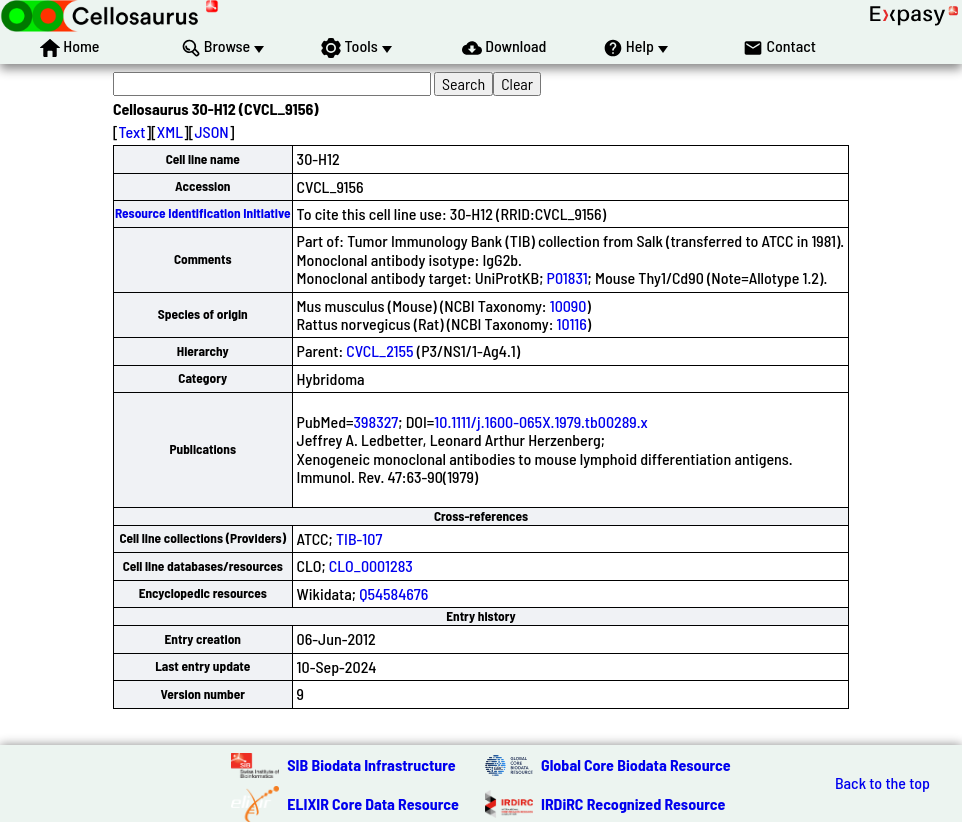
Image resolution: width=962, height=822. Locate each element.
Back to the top (882, 783)
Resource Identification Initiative (203, 213)
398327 (376, 421)
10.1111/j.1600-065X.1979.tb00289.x (540, 421)
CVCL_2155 (379, 350)
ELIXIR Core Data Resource (373, 803)
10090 (568, 305)
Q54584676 (393, 593)
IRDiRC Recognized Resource (633, 803)
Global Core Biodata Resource (636, 764)
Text (132, 131)
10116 (572, 323)
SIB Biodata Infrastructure (371, 764)
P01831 (567, 277)
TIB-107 (359, 538)
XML (170, 131)
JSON (211, 131)
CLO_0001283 (371, 565)
